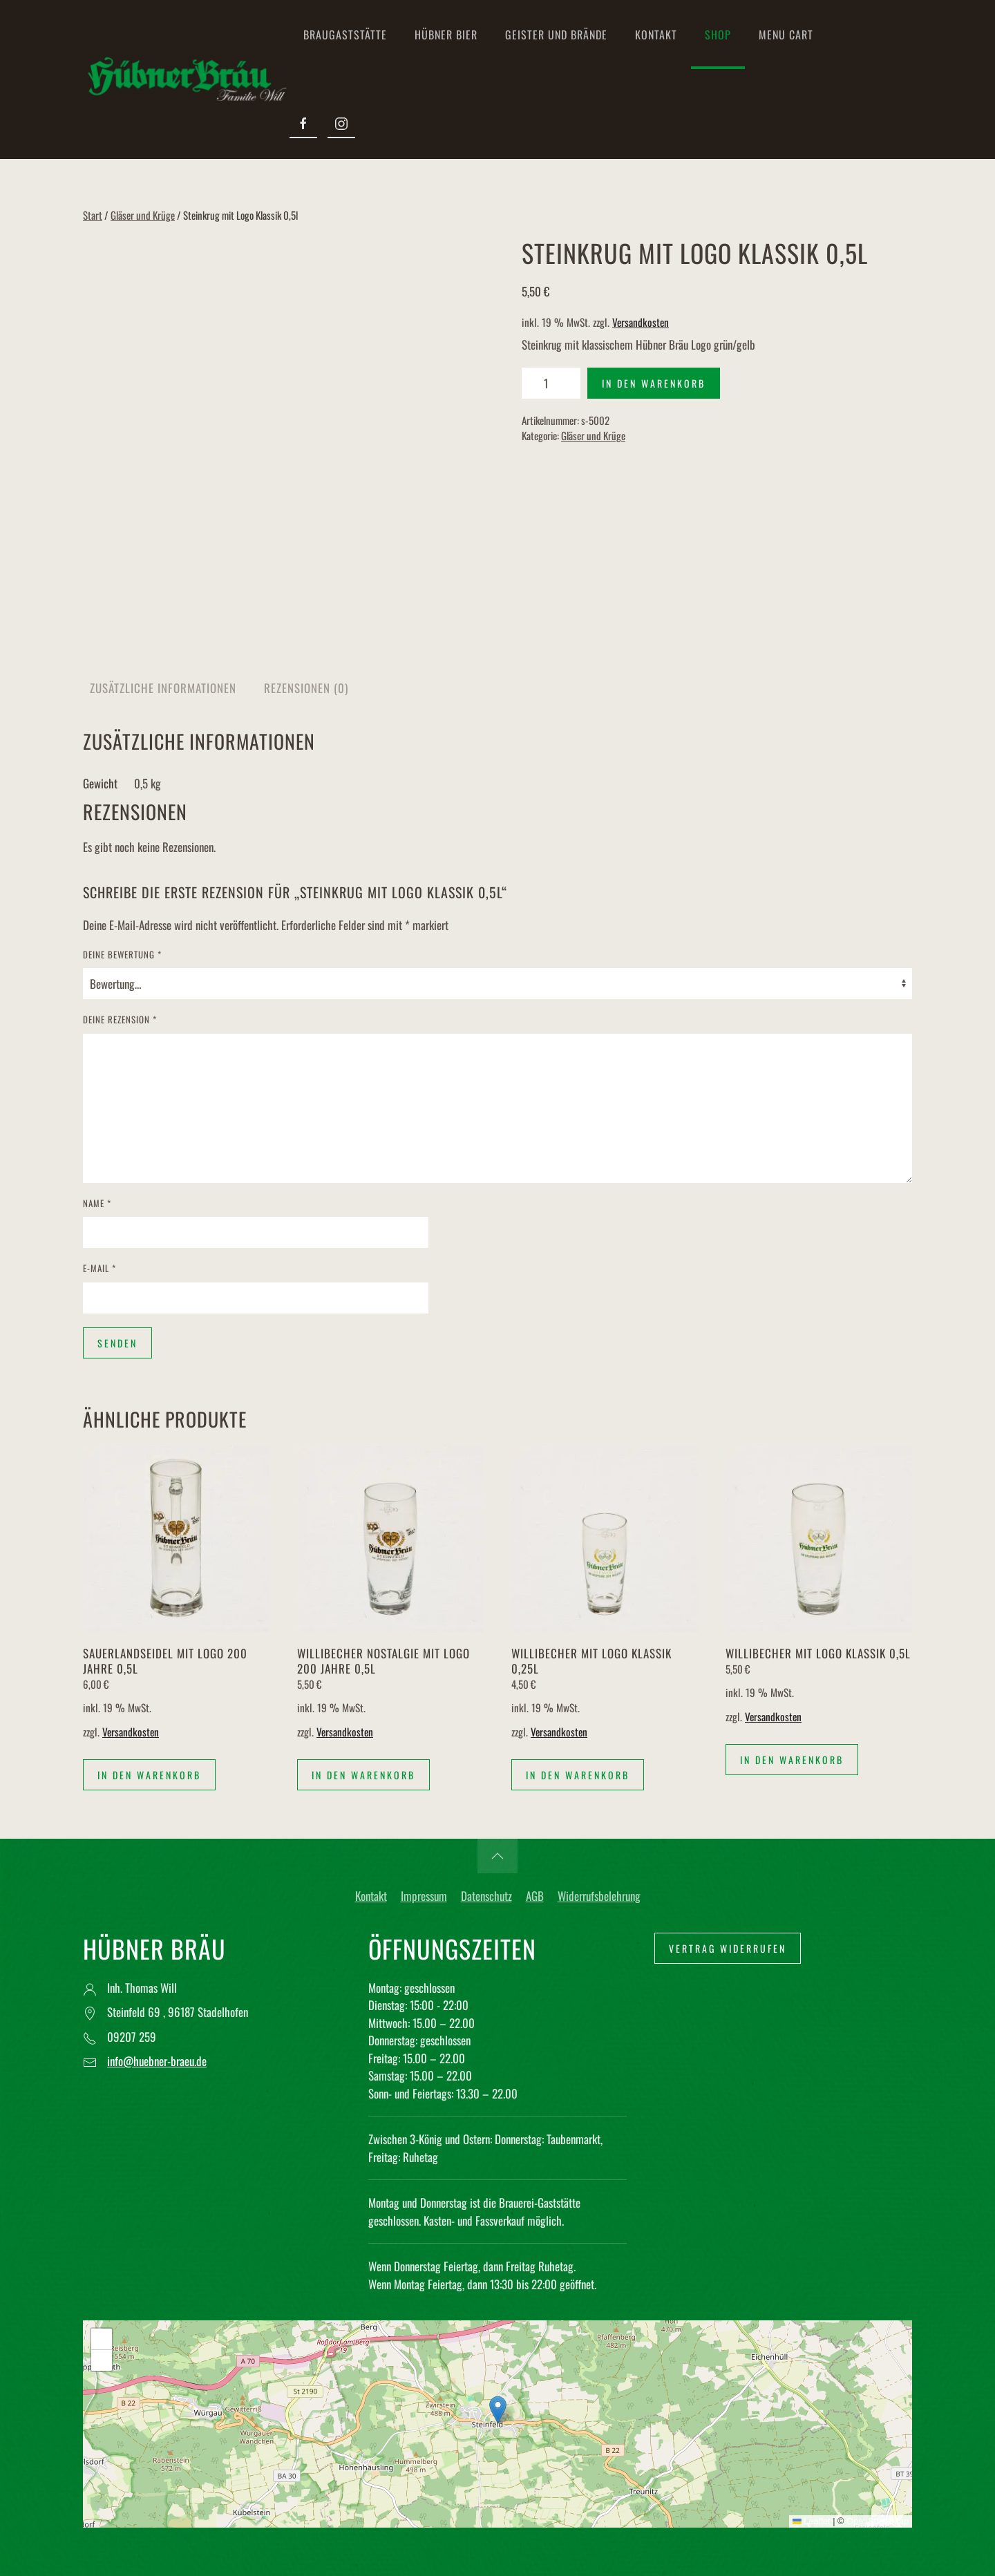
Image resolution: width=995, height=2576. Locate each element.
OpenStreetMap (877, 2521)
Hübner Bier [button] (446, 34)
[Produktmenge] (551, 383)
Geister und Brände (556, 34)
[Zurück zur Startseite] (186, 79)
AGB (535, 1895)
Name (97, 1203)
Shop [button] (718, 34)
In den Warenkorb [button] (149, 1775)
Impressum (424, 1895)
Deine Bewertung (122, 954)
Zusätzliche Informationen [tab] (163, 688)
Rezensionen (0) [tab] (306, 688)
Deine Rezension (120, 1019)
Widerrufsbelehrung (599, 1895)
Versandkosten (640, 322)
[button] (497, 1856)
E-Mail (99, 1268)
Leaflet (812, 2521)
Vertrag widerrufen (727, 1948)
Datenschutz (486, 1895)
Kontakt (656, 34)
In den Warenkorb (653, 383)
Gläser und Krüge (143, 214)
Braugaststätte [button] (345, 34)
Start (92, 214)
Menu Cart (786, 34)
